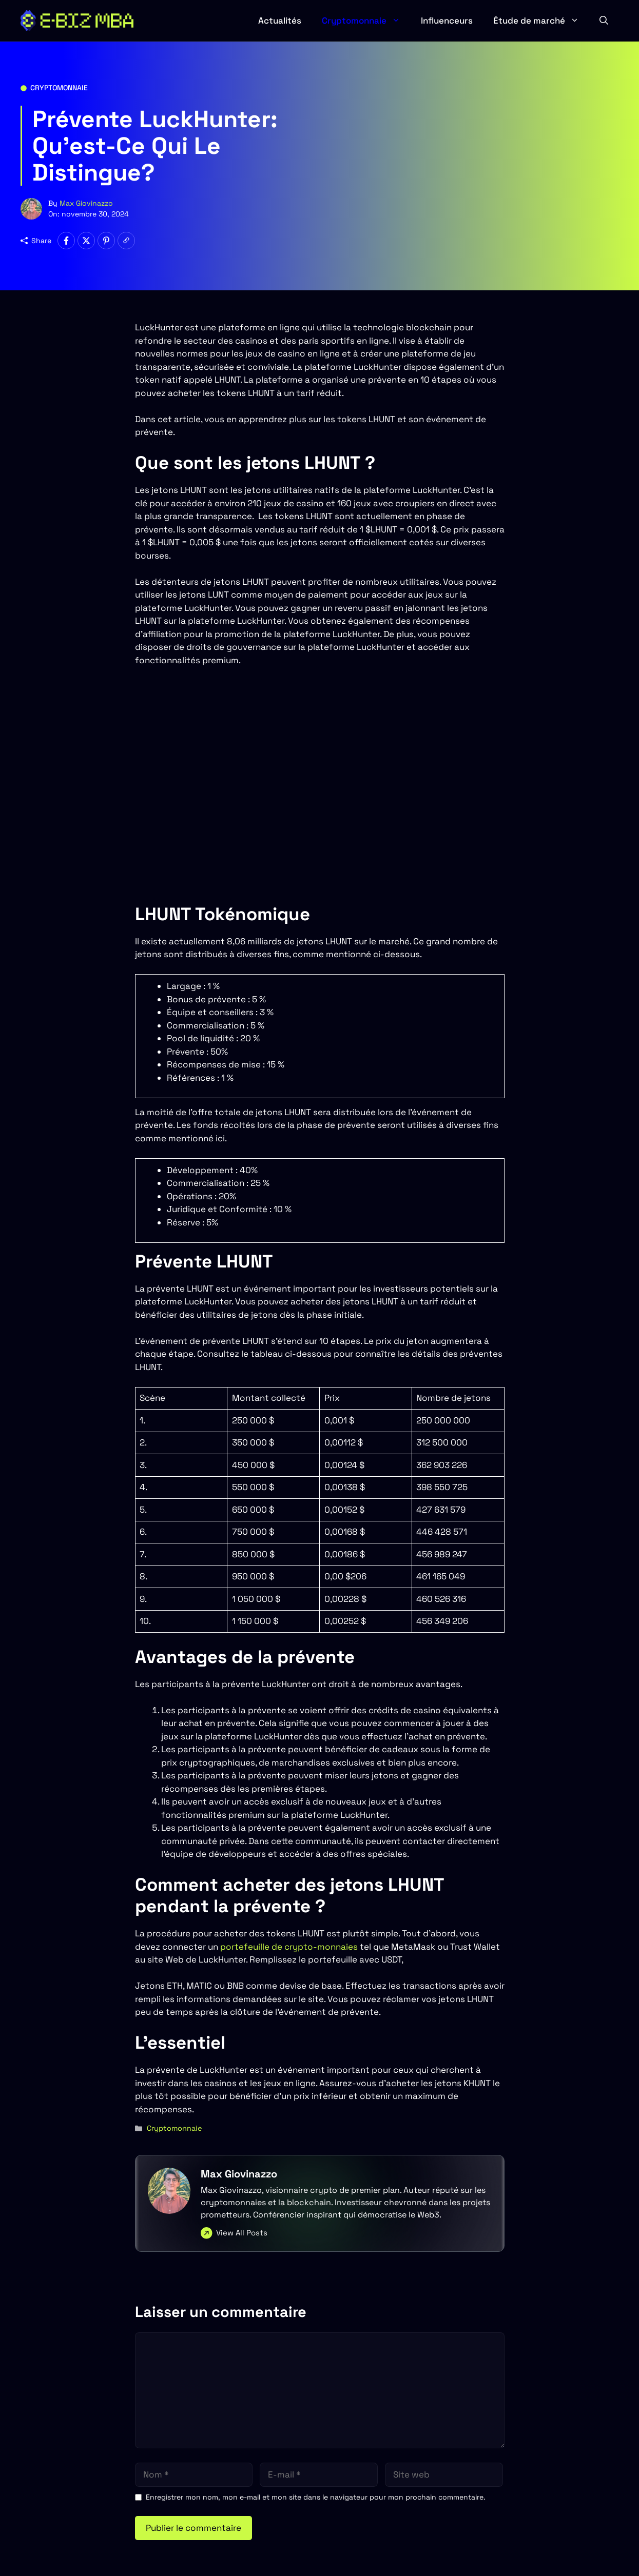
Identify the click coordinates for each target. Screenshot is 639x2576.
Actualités (279, 20)
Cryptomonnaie (366, 20)
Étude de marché (541, 20)
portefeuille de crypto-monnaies (289, 1946)
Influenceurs (447, 20)
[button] (603, 20)
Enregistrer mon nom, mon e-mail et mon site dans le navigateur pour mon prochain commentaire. (316, 2497)
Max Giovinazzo (86, 203)
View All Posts (241, 2232)
